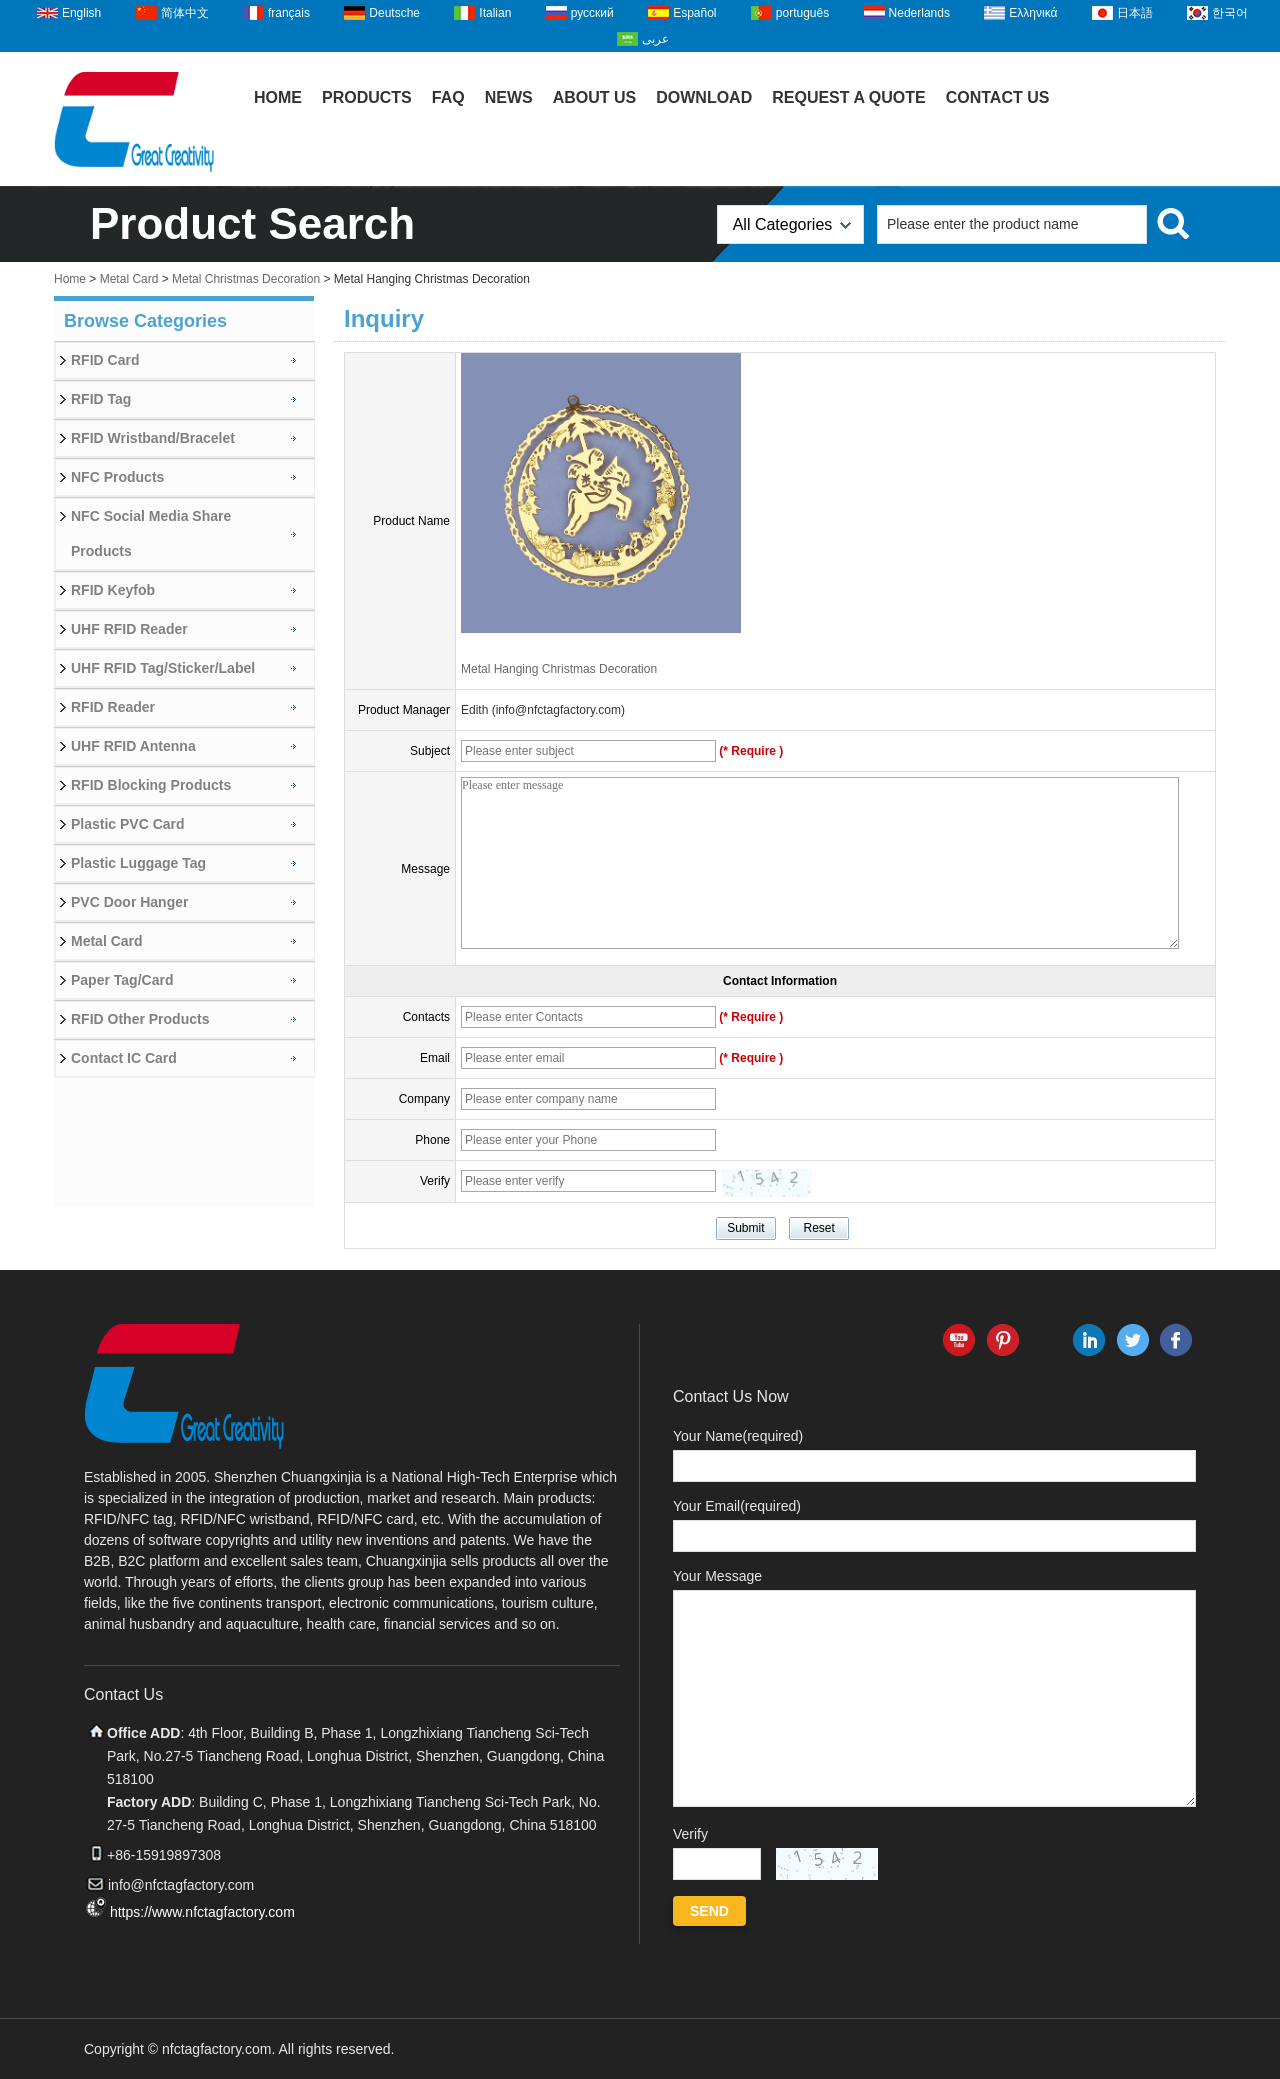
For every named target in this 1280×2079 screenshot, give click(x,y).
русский (592, 13)
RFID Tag (101, 399)
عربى (655, 39)
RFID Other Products (140, 1019)
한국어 (1230, 13)
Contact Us (998, 97)
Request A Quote (849, 97)
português (802, 13)
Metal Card (129, 279)
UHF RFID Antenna (133, 746)
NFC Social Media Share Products (151, 533)
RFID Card (105, 360)
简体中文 (185, 13)
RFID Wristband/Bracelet (153, 438)
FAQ (448, 97)
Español (694, 13)
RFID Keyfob (113, 590)
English (81, 13)
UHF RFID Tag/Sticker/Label (163, 668)
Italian (495, 13)
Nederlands (919, 13)
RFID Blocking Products (151, 785)
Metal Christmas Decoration (246, 279)
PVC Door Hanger (129, 902)
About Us (595, 97)
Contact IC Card (124, 1058)
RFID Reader (113, 707)
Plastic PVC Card (128, 824)
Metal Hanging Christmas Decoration (559, 669)
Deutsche (394, 13)
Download (704, 97)
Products (367, 97)
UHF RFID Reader (129, 629)
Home (278, 97)
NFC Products (117, 477)
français (289, 13)
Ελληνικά (1033, 13)
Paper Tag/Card (122, 980)
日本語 (1135, 13)
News (509, 97)
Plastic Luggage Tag (138, 863)
